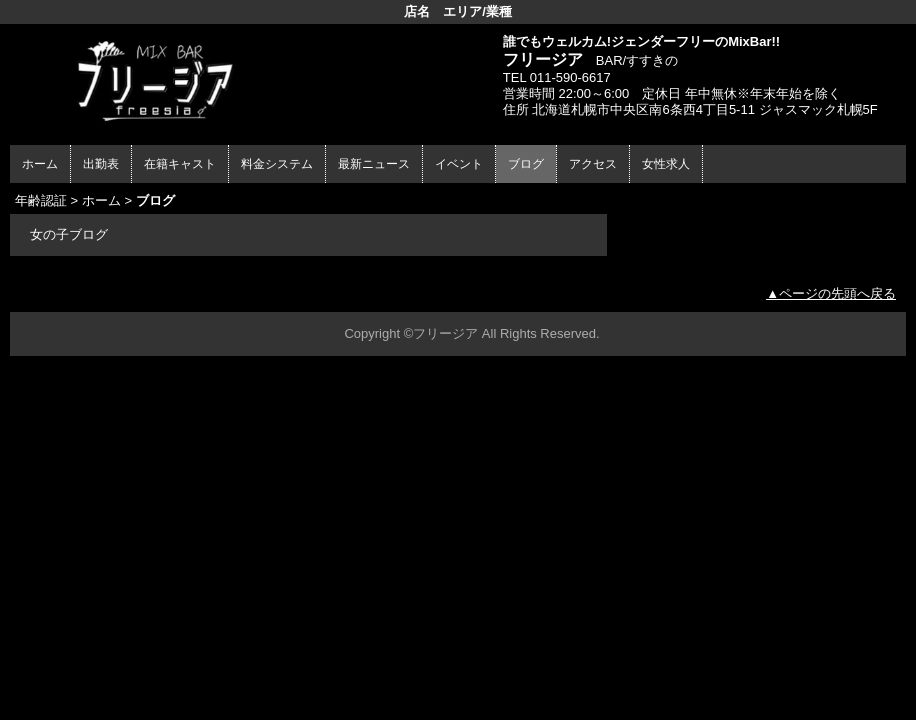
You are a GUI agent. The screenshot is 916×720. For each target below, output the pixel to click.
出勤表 (101, 164)
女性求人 (666, 164)
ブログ (526, 164)
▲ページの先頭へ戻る (831, 293)
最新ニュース (374, 164)
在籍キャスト (180, 164)
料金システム (277, 164)
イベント (459, 164)
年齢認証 (41, 200)
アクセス (593, 164)
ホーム (40, 164)
